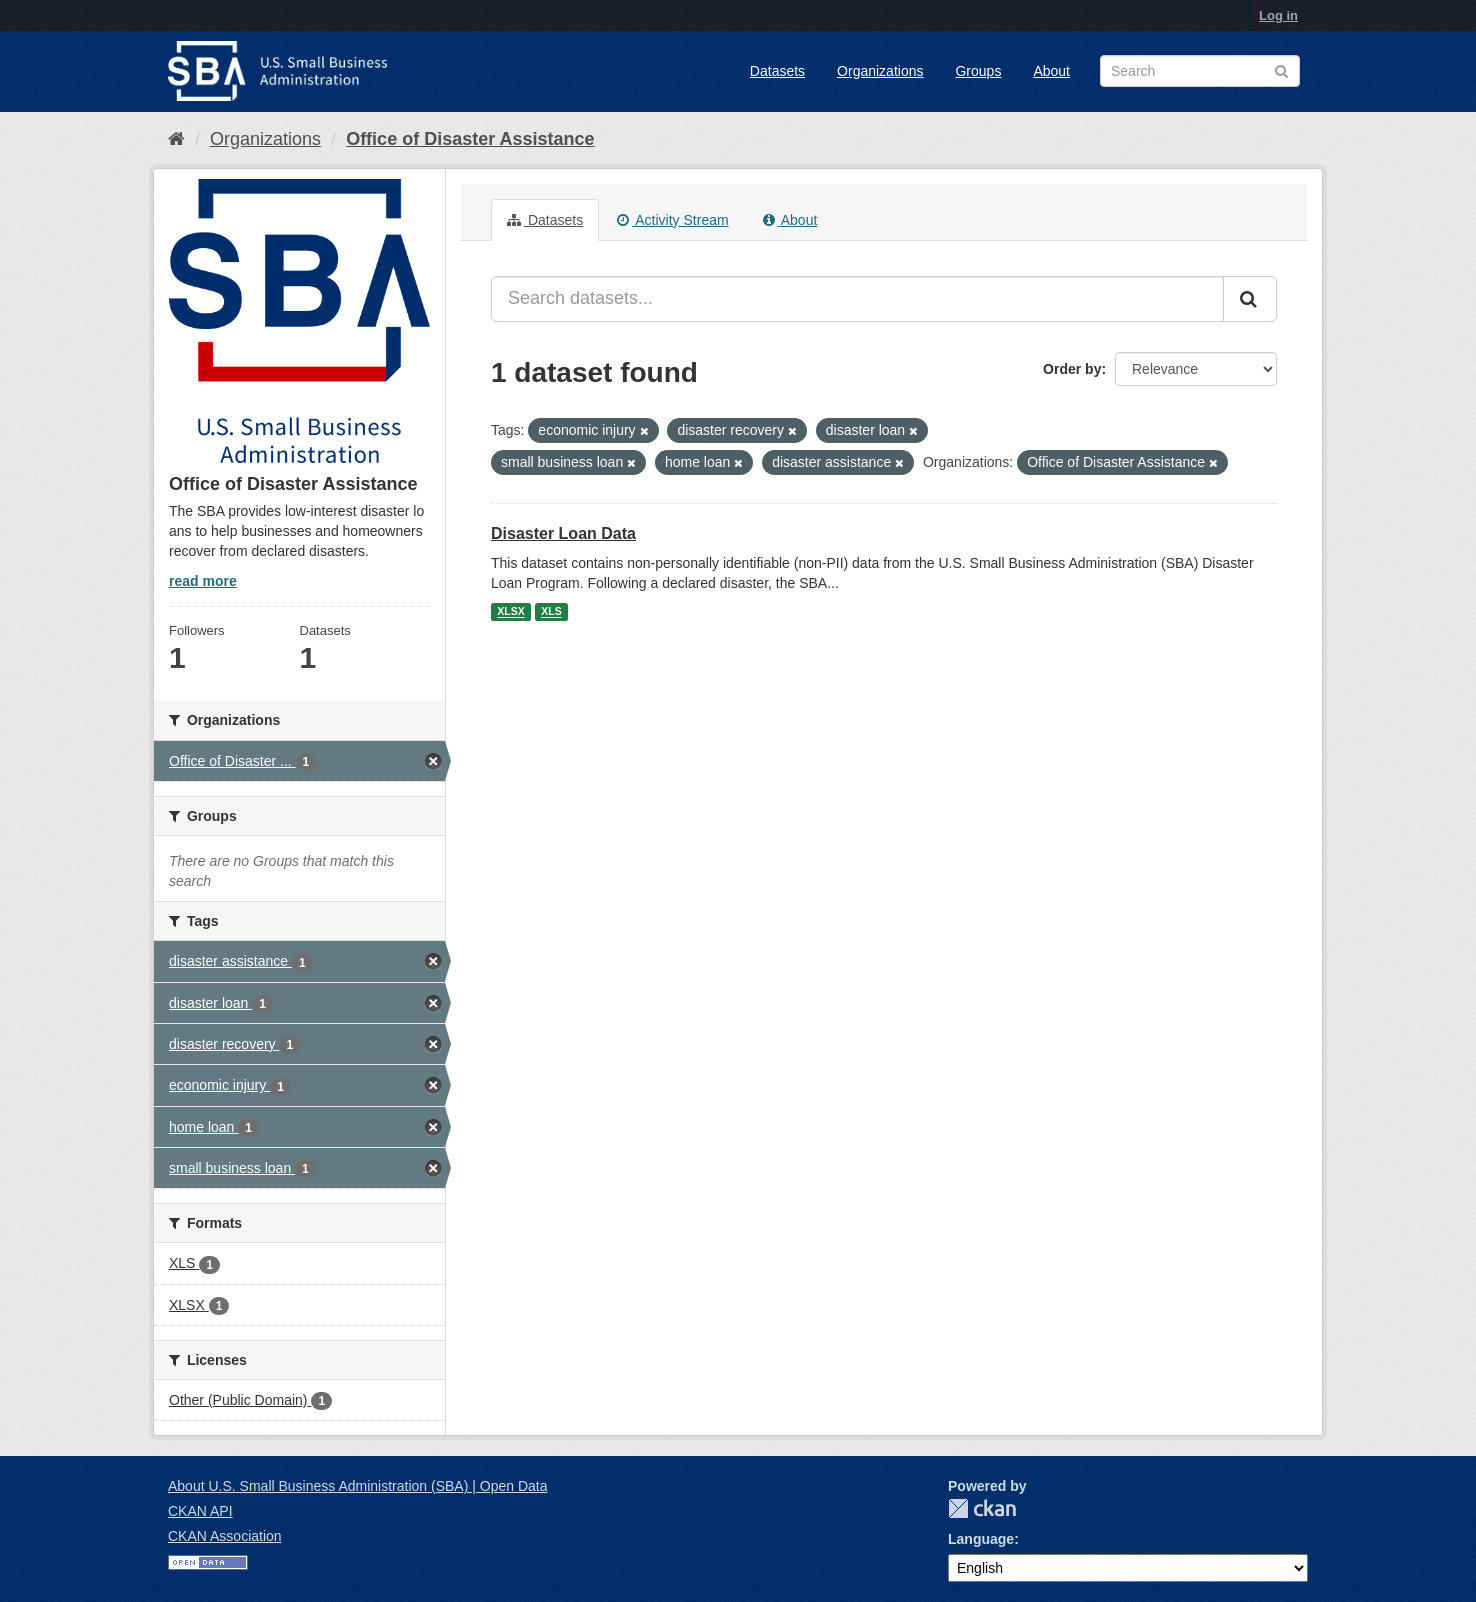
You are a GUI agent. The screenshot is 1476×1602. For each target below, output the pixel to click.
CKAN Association (225, 1536)
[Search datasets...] (857, 299)
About (1051, 71)
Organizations (880, 71)
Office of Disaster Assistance (470, 139)
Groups (978, 71)
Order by (1072, 369)
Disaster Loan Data (563, 533)
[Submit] (1250, 299)
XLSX (510, 612)
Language (981, 1539)
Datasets (777, 71)
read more (203, 581)
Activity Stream (672, 220)
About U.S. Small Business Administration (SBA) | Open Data (357, 1486)
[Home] (176, 139)
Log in (1278, 15)
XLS (551, 612)
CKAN (982, 1508)
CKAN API (200, 1511)
